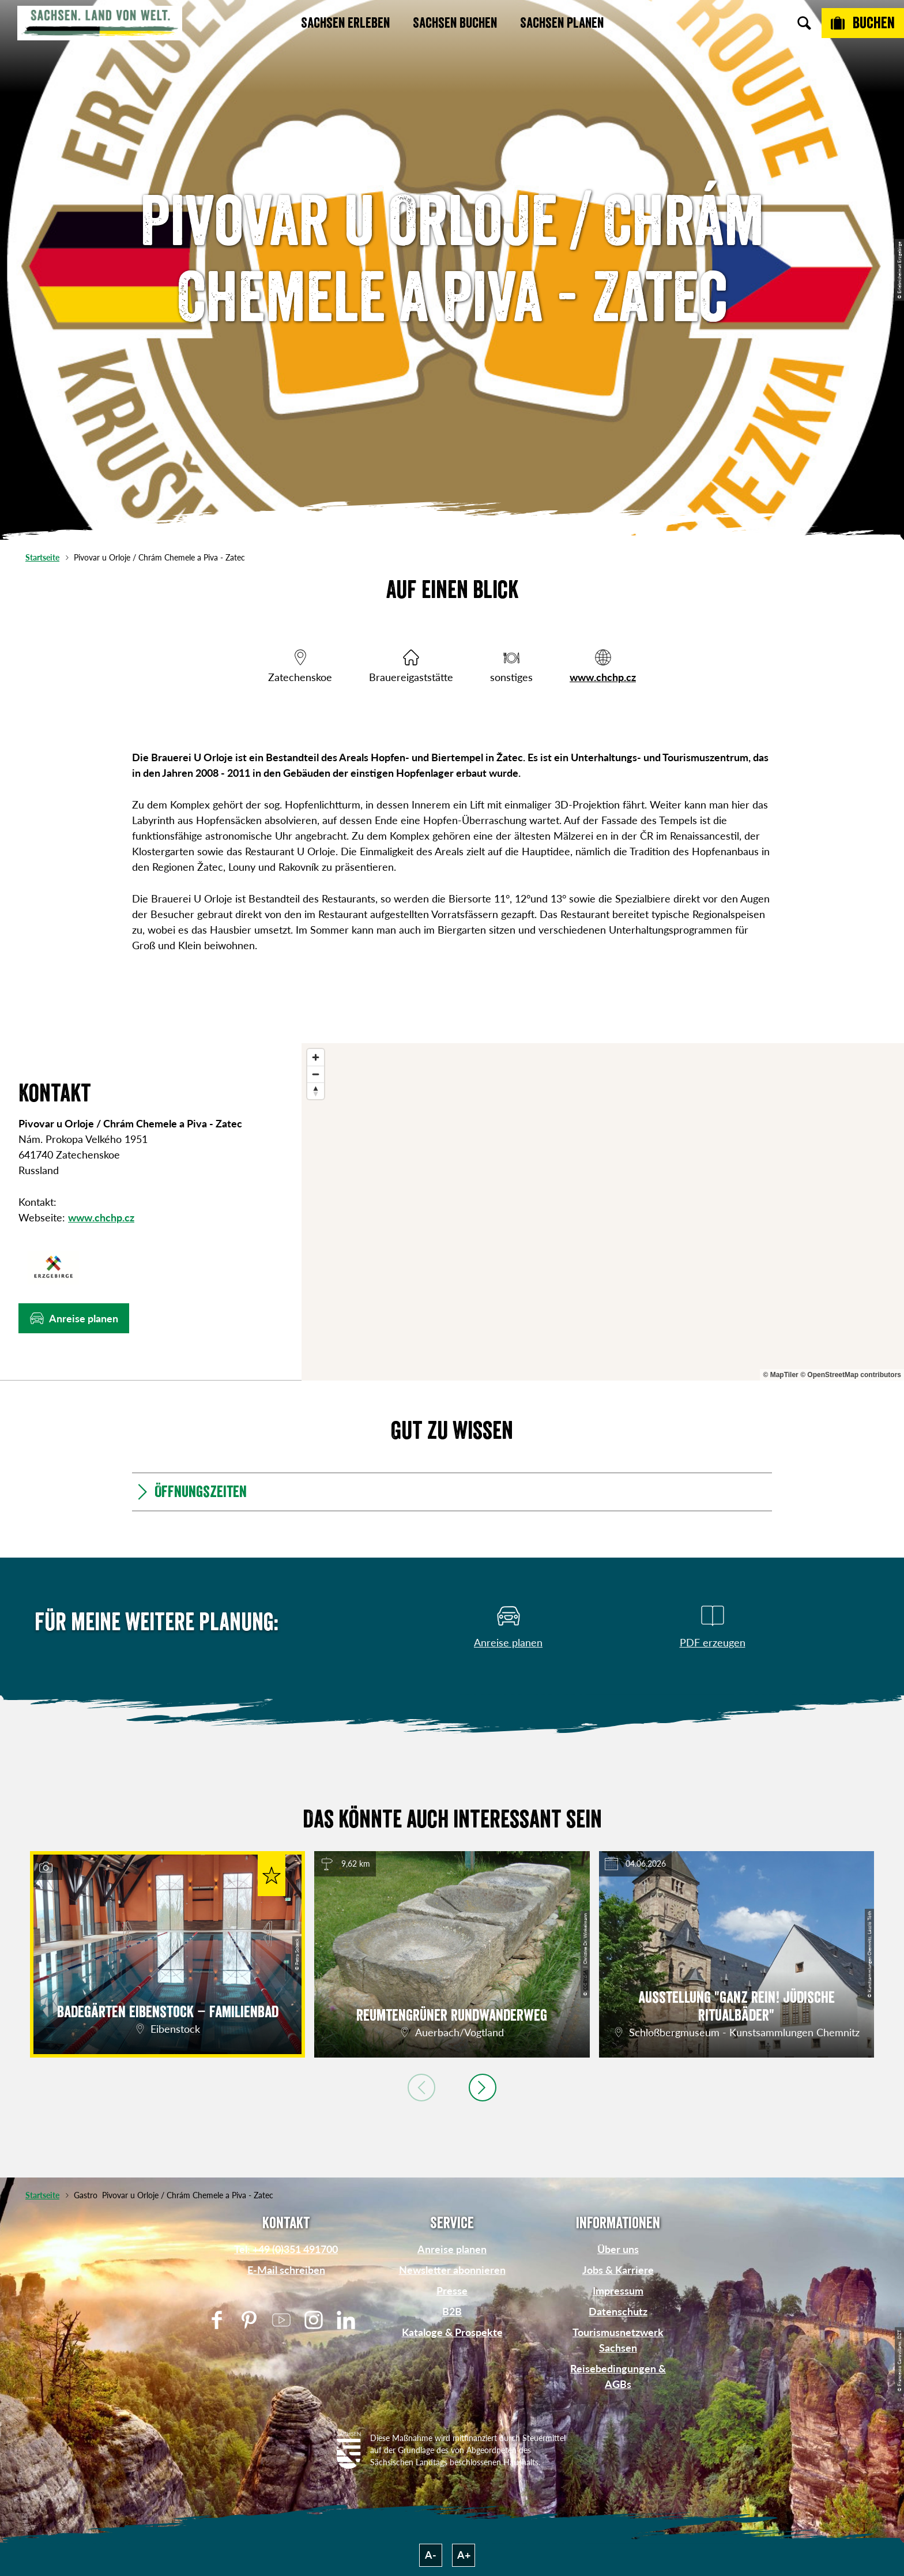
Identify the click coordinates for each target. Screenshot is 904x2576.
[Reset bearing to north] (315, 1090)
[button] (73, 1318)
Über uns (618, 2249)
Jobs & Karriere (618, 2269)
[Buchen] (863, 23)
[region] (603, 1212)
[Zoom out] (315, 1074)
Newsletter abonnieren (452, 2269)
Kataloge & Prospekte (452, 2332)
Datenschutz (618, 2311)
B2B (452, 2311)
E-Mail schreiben (286, 2269)
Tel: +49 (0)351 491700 (286, 2249)
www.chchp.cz (603, 677)
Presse (452, 2290)
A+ (463, 2554)
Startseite (42, 557)
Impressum (618, 2290)
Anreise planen (452, 2249)
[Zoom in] (315, 1057)
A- (430, 2554)
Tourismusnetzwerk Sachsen (618, 2340)
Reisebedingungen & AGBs (618, 2376)
